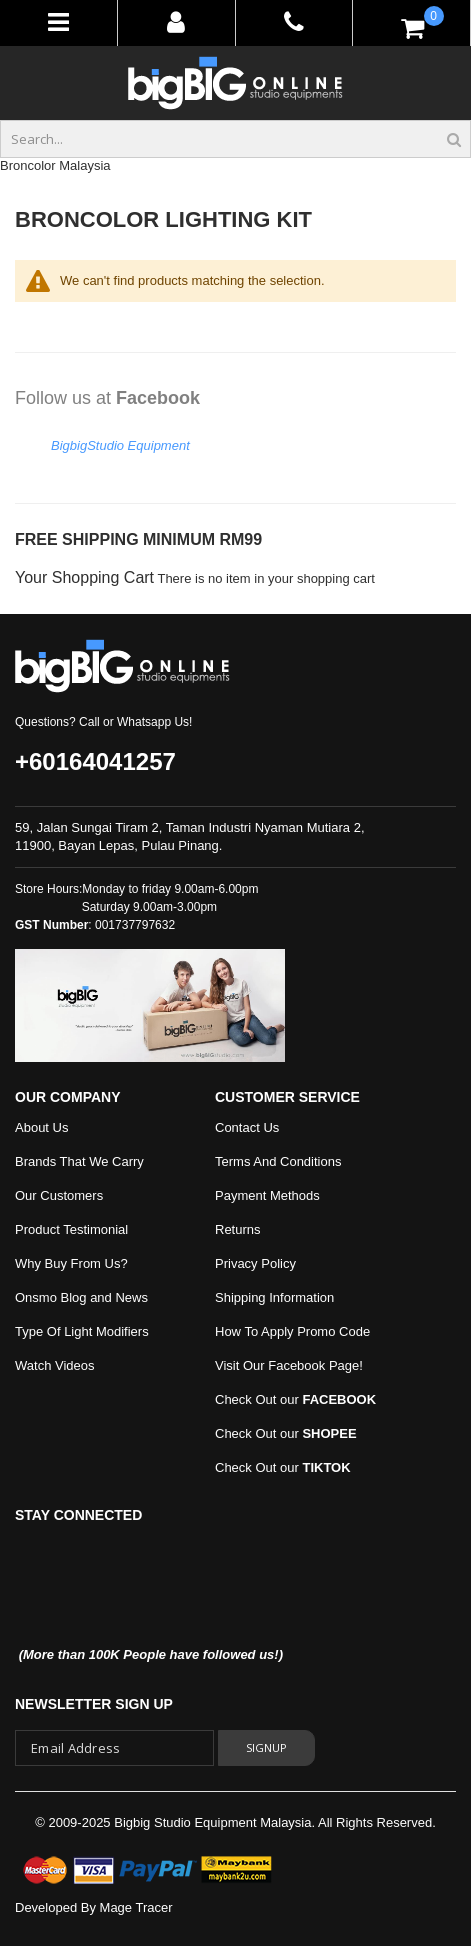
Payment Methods (267, 1195)
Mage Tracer (136, 1907)
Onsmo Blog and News (81, 1297)
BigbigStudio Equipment (120, 445)
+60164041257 (95, 761)
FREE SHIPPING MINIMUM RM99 (138, 539)
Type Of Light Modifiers (82, 1331)
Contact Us (247, 1127)
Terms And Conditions (278, 1161)
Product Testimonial (71, 1229)
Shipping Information (274, 1297)
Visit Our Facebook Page (287, 1365)
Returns (238, 1229)
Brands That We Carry (79, 1161)
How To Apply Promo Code (292, 1331)
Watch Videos (55, 1365)
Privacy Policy (255, 1263)
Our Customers (59, 1195)
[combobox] (235, 139)
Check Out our (295, 1399)
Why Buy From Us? (71, 1263)
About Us (41, 1127)
